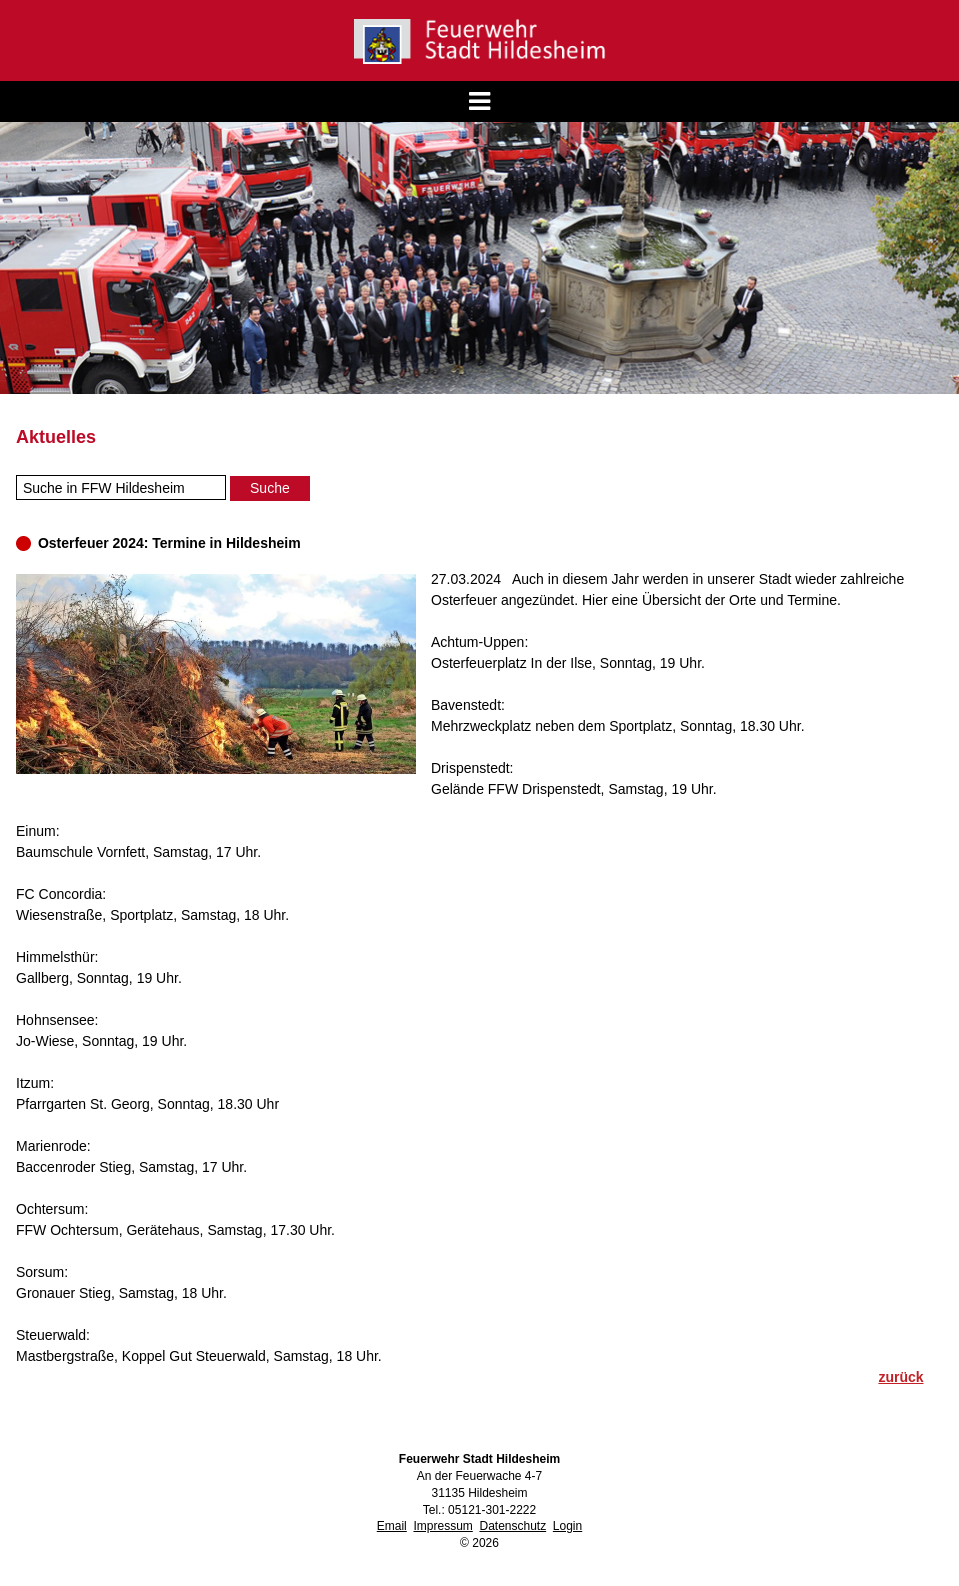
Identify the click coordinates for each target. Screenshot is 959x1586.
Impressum (442, 1526)
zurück (900, 1377)
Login (567, 1526)
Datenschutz (512, 1526)
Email (392, 1526)
